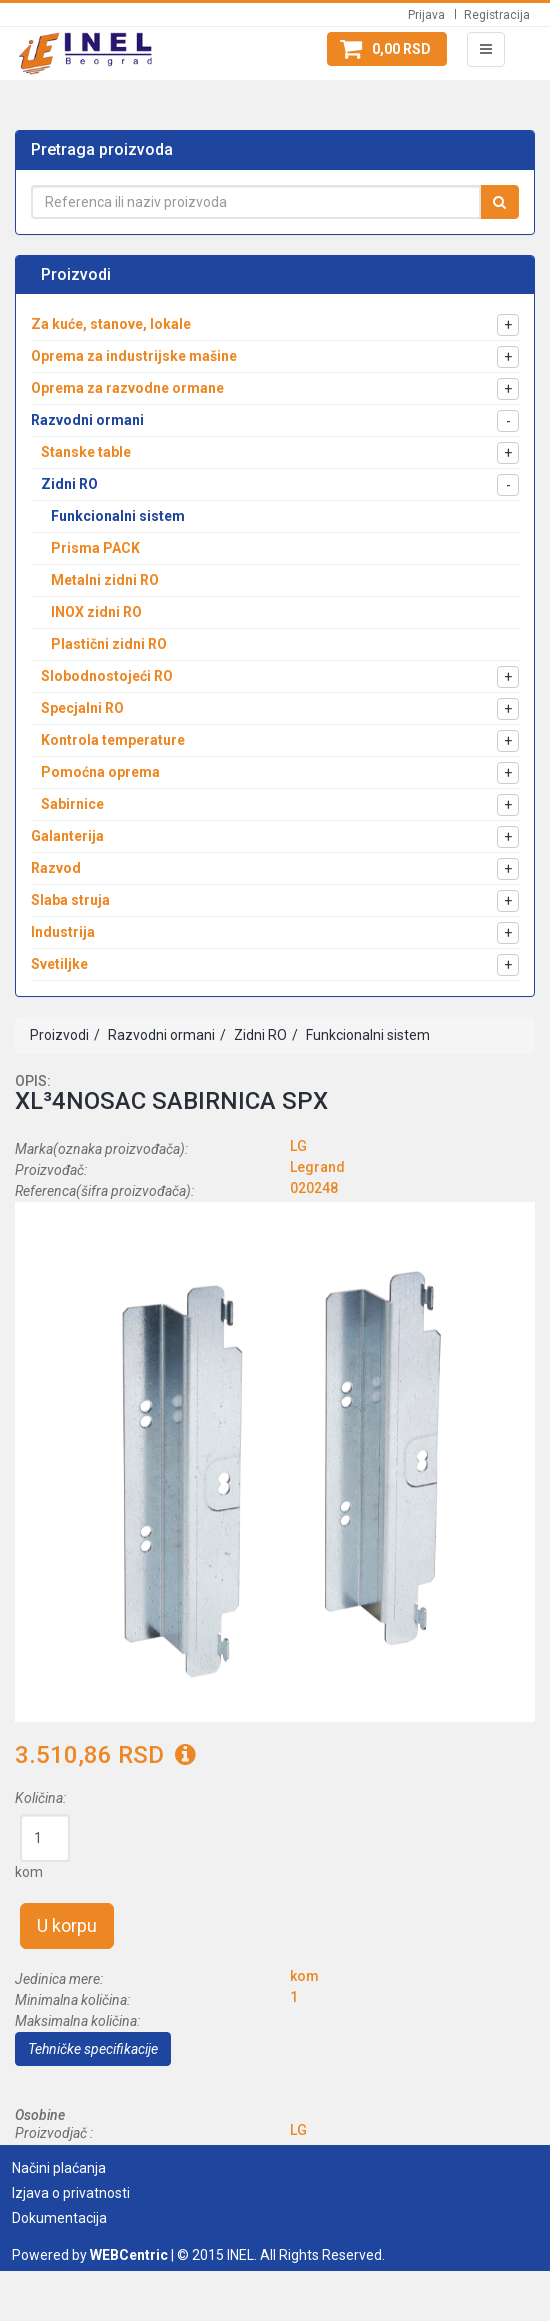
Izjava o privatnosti (71, 2193)
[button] (387, 49)
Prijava (426, 15)
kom (29, 1872)
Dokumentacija (59, 2218)
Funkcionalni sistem (366, 1035)
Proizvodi (59, 1035)
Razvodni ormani (160, 1035)
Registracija (497, 15)
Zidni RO (259, 1035)
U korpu (67, 1925)
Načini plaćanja (59, 2168)
